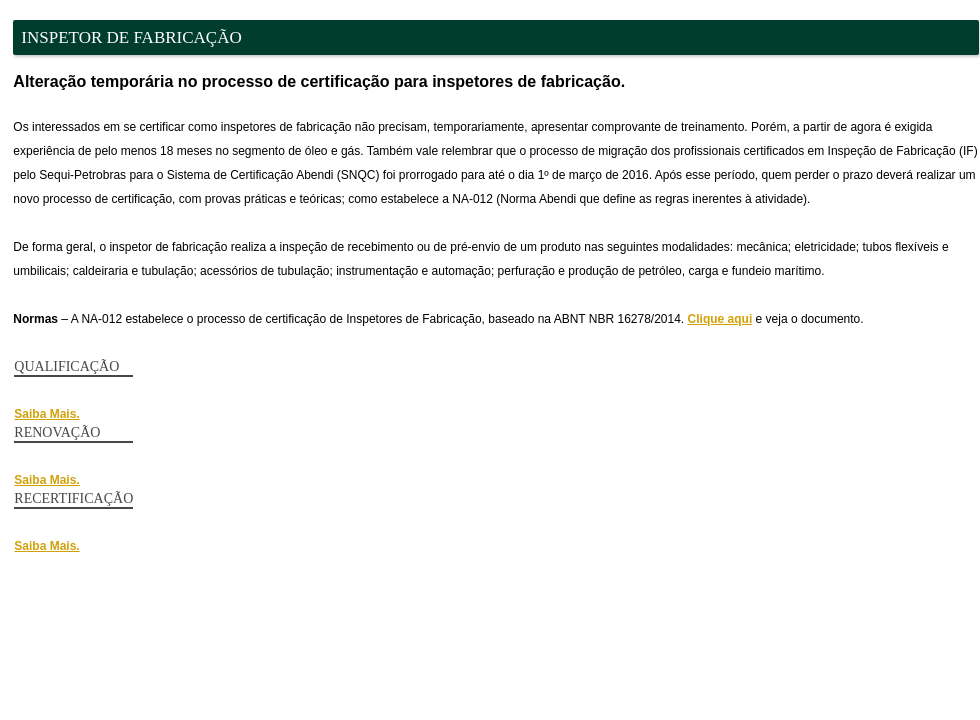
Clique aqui (720, 319)
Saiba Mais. (46, 414)
